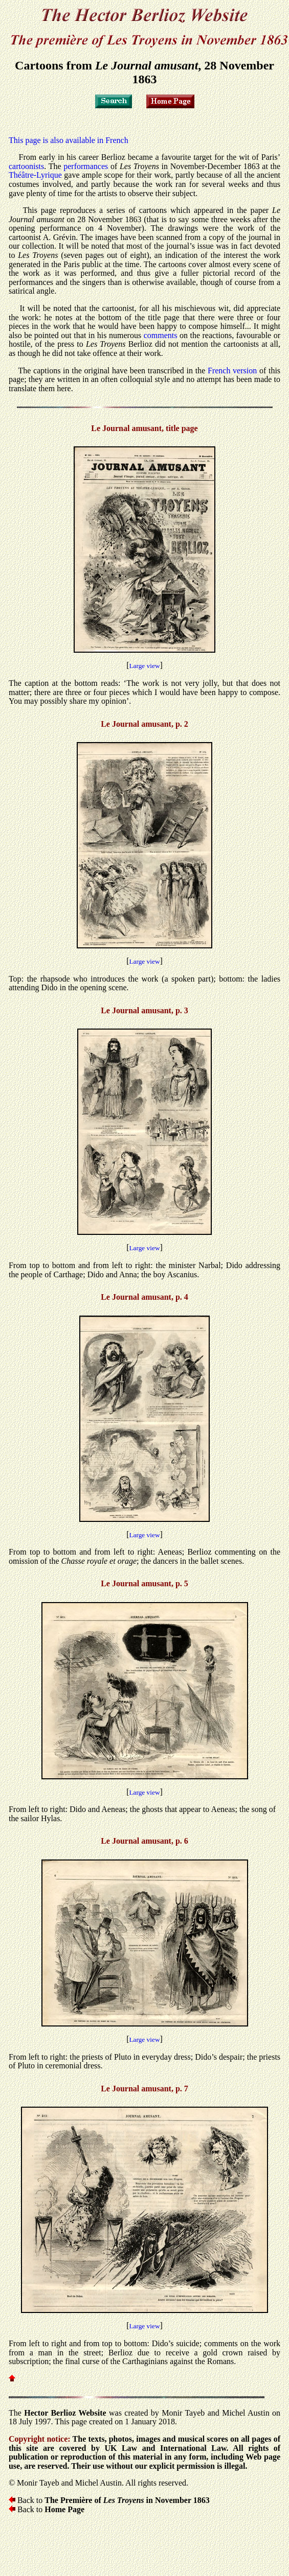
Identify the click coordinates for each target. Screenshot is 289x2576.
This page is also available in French (68, 140)
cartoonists (26, 166)
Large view (144, 666)
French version (232, 370)
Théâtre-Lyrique (35, 175)
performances (85, 166)
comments (160, 335)
